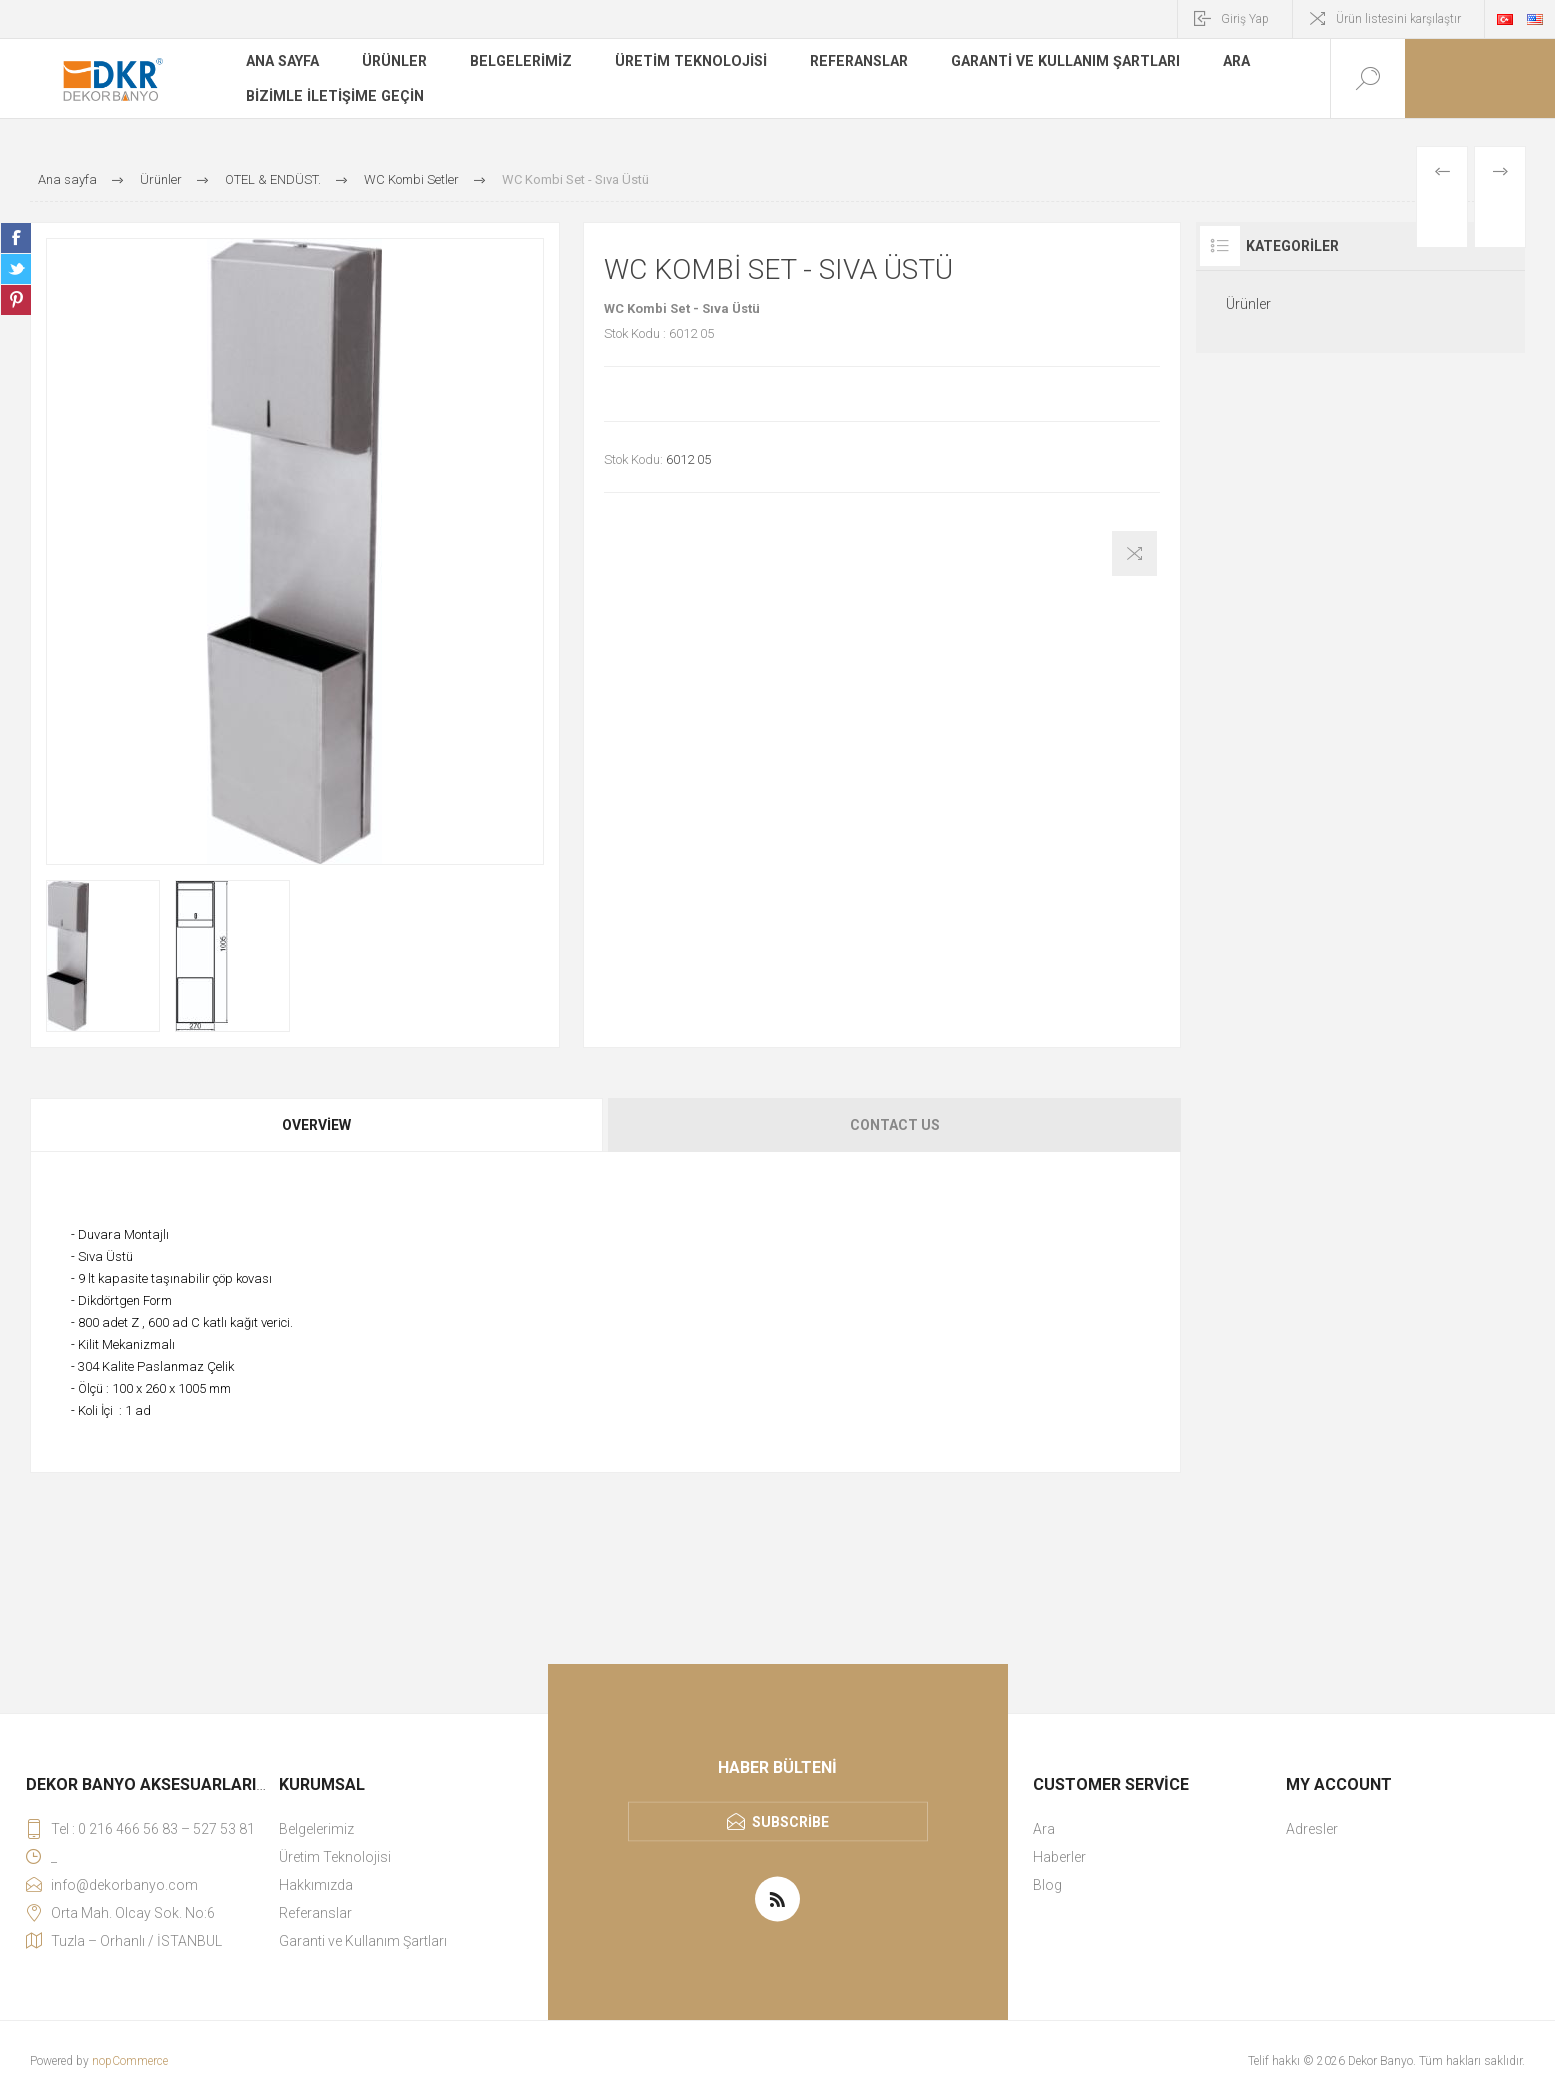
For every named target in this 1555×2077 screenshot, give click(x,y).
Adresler (1312, 1829)
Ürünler (395, 64)
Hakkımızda (316, 1885)
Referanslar (853, 64)
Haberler (1059, 1857)
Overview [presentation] (316, 1125)
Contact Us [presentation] (895, 1125)
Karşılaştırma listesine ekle (1134, 553)
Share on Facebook (16, 238)
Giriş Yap (1245, 19)
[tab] (318, 1125)
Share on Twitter (16, 269)
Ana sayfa (283, 64)
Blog (1047, 1885)
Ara (1227, 64)
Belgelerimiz (520, 64)
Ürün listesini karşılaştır (1398, 19)
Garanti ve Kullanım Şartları (1057, 64)
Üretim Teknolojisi (687, 64)
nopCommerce (130, 2061)
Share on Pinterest (16, 300)
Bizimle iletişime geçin (333, 94)
